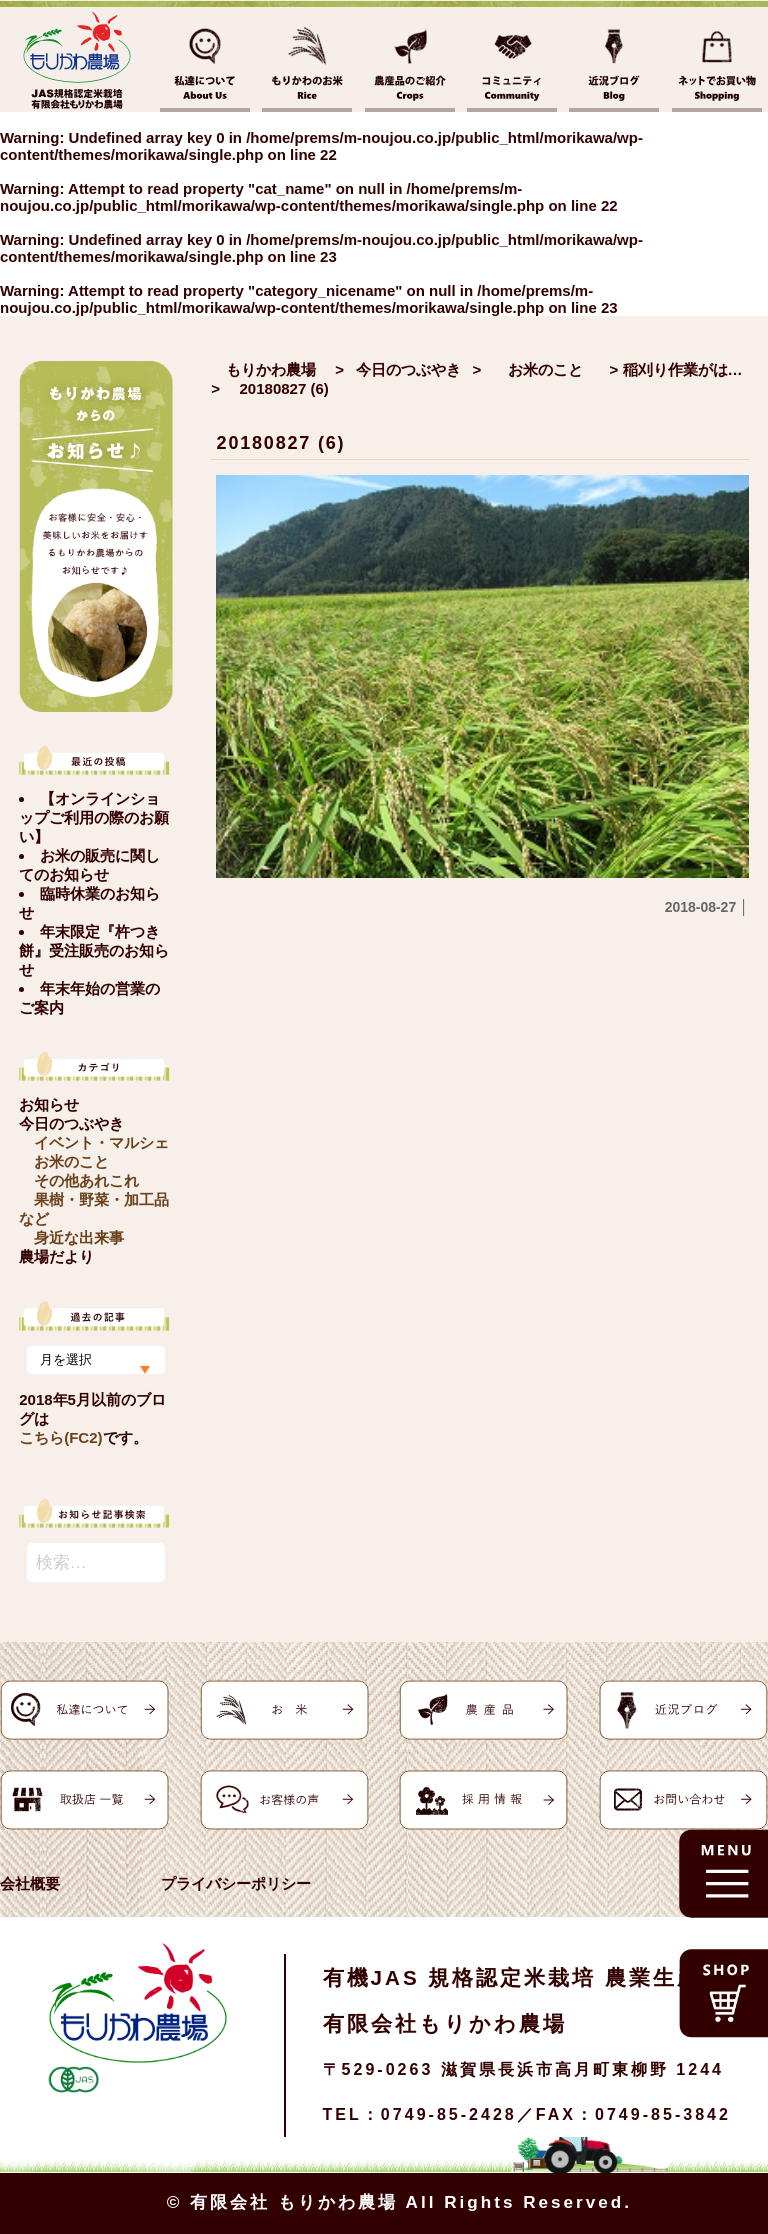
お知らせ (49, 1104)
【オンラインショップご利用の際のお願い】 (94, 817)
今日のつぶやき (71, 1123)
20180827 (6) (281, 443)
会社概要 (30, 1883)
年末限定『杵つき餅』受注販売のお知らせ (94, 950)
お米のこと (71, 1161)
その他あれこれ (86, 1180)
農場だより (56, 1256)
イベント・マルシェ (101, 1142)
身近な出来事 (79, 1237)
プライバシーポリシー (236, 1883)
